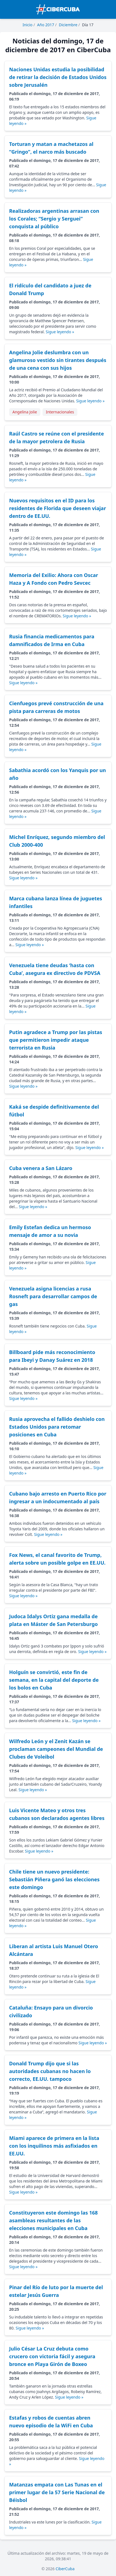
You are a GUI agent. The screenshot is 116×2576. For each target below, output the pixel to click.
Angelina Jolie (24, 412)
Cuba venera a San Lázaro (40, 1168)
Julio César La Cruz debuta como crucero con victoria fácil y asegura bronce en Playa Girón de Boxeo (52, 2356)
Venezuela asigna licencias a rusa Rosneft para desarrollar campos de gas (53, 1296)
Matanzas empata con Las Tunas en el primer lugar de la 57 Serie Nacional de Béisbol (57, 2492)
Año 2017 (45, 24)
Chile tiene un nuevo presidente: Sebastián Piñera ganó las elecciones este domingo (54, 1879)
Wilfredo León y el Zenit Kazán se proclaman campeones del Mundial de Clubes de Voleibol (56, 1749)
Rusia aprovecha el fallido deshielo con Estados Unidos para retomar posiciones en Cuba (57, 1427)
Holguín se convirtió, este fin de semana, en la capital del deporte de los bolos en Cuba (54, 1680)
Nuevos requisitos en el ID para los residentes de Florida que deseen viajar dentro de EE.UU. (57, 508)
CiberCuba (65, 2568)
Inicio (28, 24)
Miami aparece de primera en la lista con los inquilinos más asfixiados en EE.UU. (54, 2146)
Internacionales (60, 412)
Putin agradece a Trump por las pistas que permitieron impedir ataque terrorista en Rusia (55, 1040)
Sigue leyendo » (60, 331)
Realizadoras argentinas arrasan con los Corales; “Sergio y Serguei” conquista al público (54, 219)
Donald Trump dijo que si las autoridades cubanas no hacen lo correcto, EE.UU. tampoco (50, 2071)
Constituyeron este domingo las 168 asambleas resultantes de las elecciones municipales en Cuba (53, 2220)
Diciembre (68, 24)
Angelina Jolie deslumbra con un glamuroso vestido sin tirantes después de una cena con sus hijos (57, 360)
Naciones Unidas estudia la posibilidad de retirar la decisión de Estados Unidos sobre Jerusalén (58, 77)
